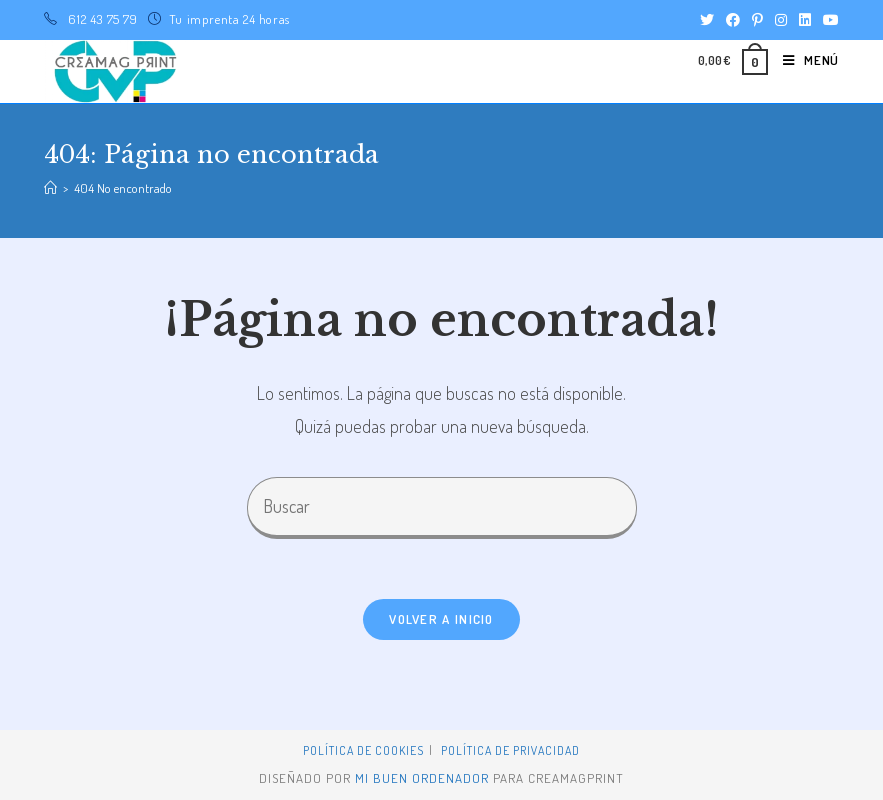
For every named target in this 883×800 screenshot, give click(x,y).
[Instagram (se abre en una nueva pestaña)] (781, 20)
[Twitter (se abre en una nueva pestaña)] (707, 20)
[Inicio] (50, 188)
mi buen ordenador (422, 778)
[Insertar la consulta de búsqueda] (442, 507)
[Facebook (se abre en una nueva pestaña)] (733, 20)
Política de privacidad (510, 750)
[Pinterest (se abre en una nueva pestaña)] (757, 20)
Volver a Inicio (441, 619)
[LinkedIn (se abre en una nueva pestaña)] (805, 20)
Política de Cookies (363, 750)
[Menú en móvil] (803, 60)
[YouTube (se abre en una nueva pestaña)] (828, 20)
